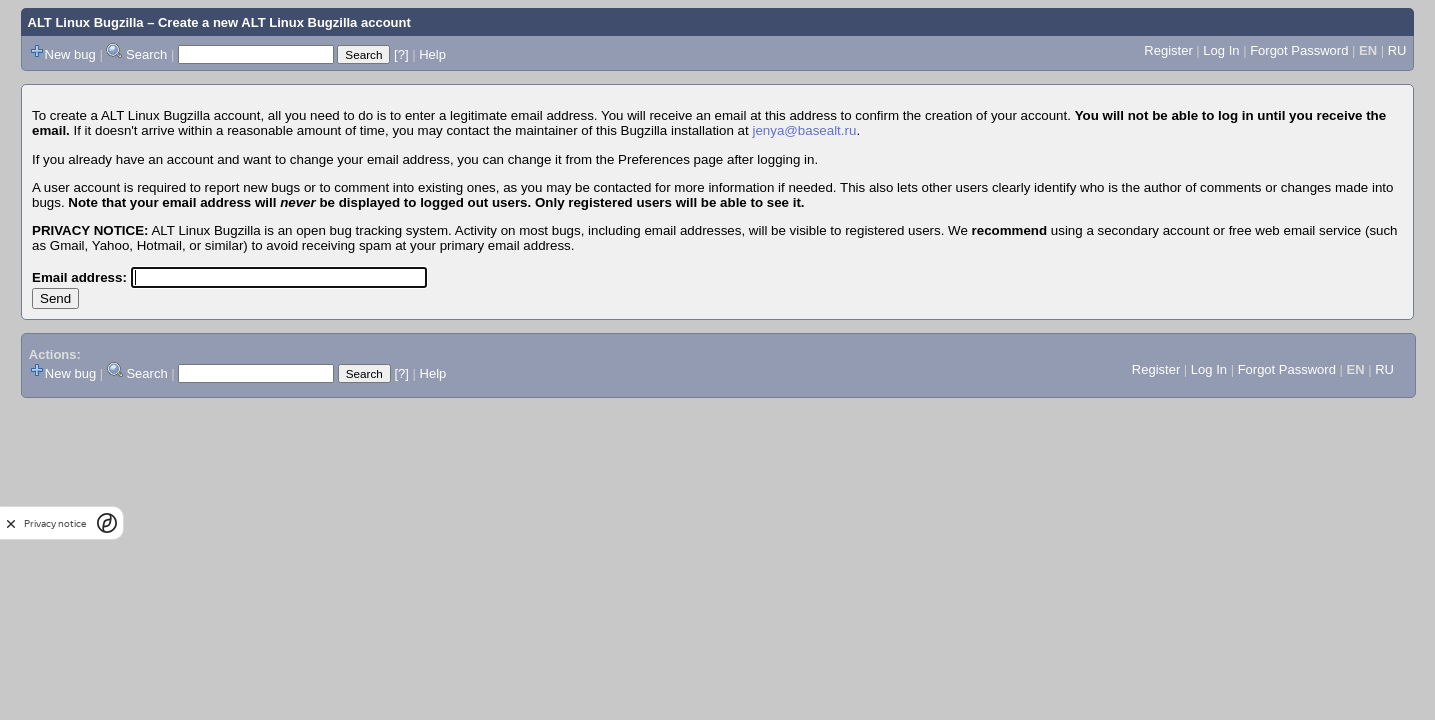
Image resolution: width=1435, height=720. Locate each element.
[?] (401, 54)
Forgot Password (1299, 50)
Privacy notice (55, 523)
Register (1168, 50)
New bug (70, 54)
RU (1397, 50)
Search (146, 54)
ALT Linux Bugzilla (86, 22)
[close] (11, 523)
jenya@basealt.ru (804, 130)
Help (432, 54)
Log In (1221, 50)
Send (55, 298)
